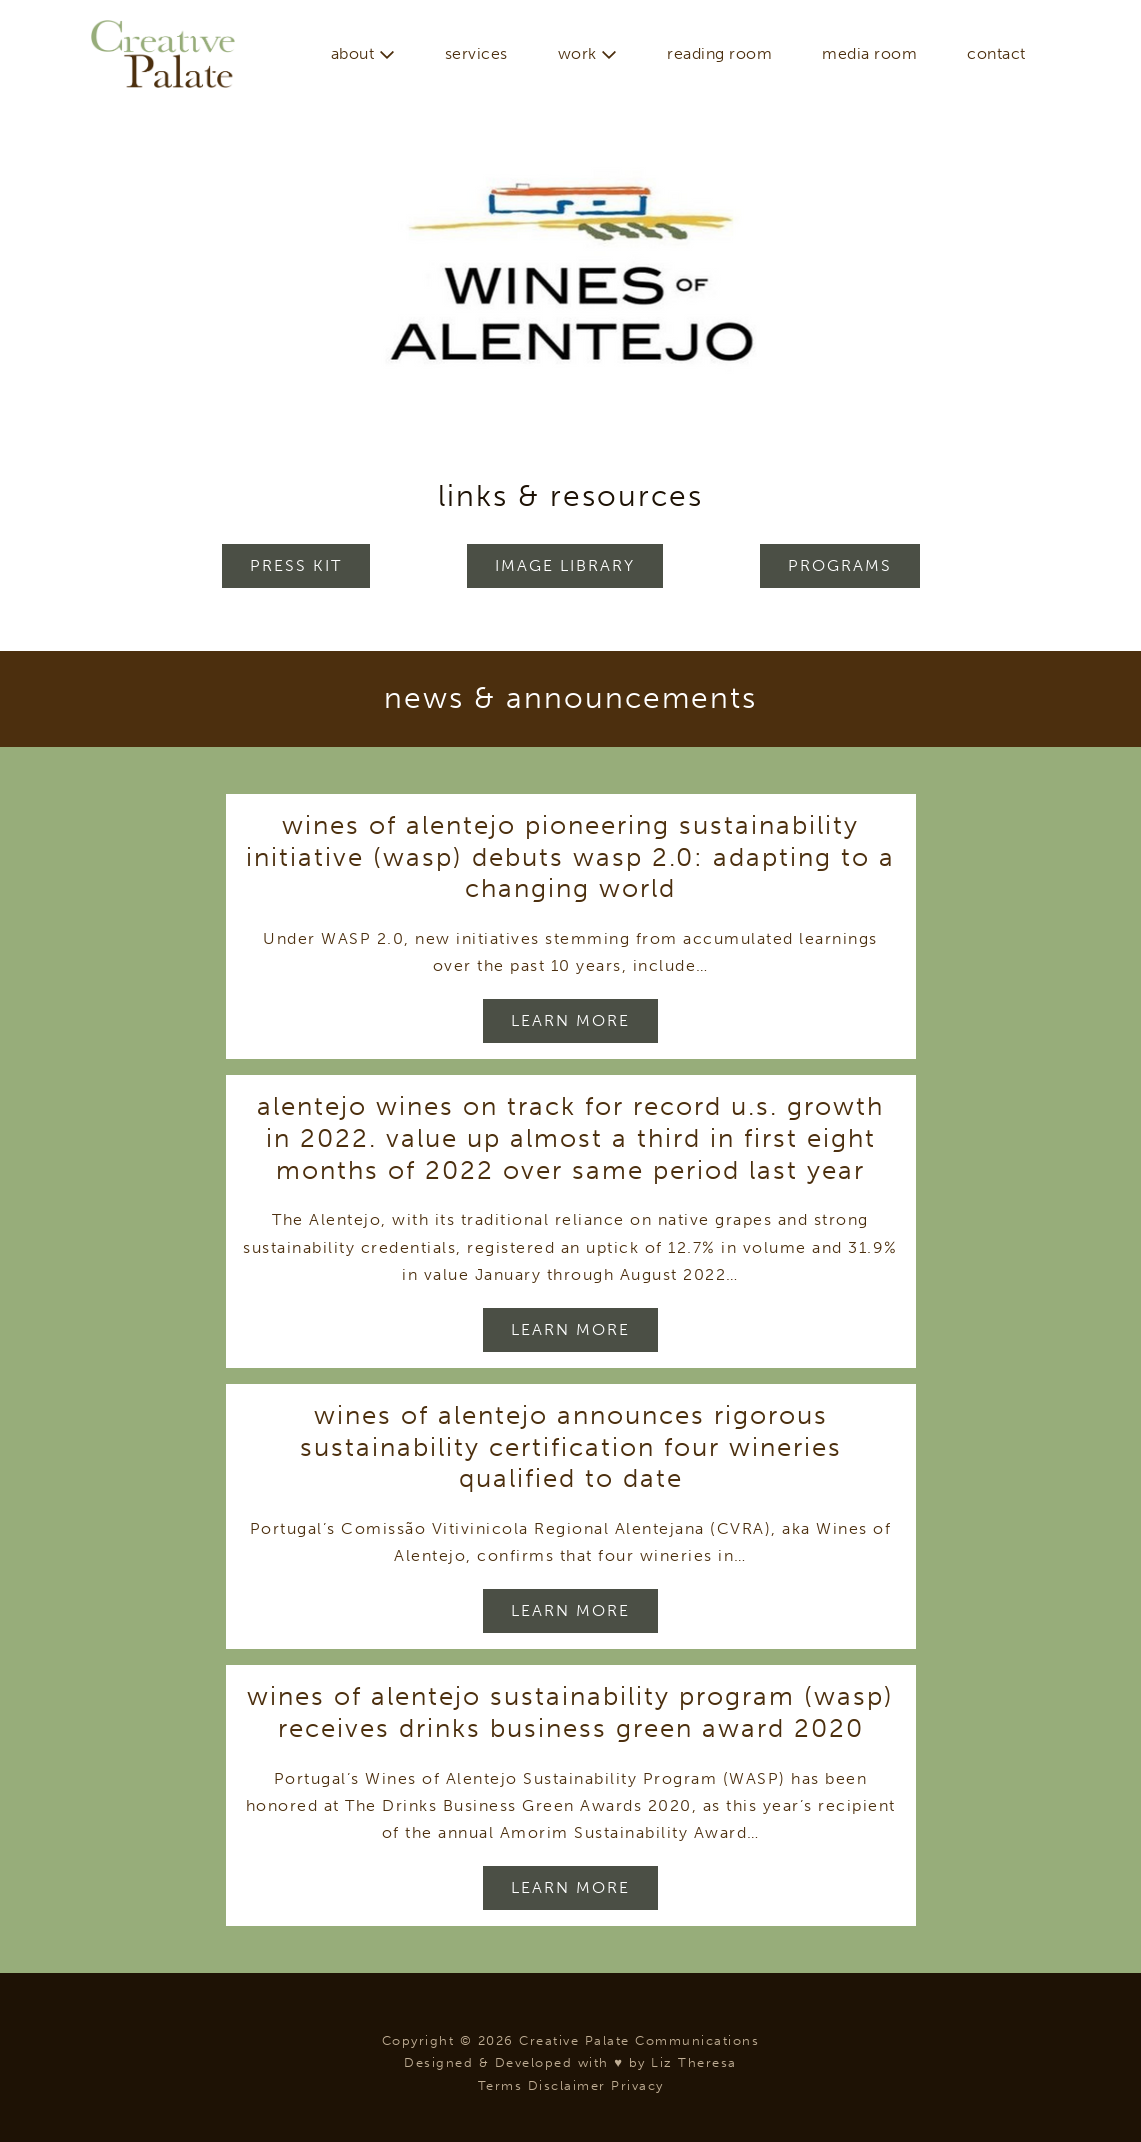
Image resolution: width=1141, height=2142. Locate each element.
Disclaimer (567, 2085)
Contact (996, 53)
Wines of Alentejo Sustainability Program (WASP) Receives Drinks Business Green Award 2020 (570, 1712)
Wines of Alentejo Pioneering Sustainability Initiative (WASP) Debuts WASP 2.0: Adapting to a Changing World (570, 856)
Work (588, 53)
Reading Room (719, 53)
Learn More (570, 1020)
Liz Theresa (694, 2062)
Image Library (565, 565)
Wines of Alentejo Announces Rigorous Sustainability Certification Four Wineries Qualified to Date (571, 1446)
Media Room (869, 53)
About (363, 53)
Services (476, 53)
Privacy (637, 2085)
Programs (840, 565)
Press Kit (296, 565)
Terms (500, 2085)
